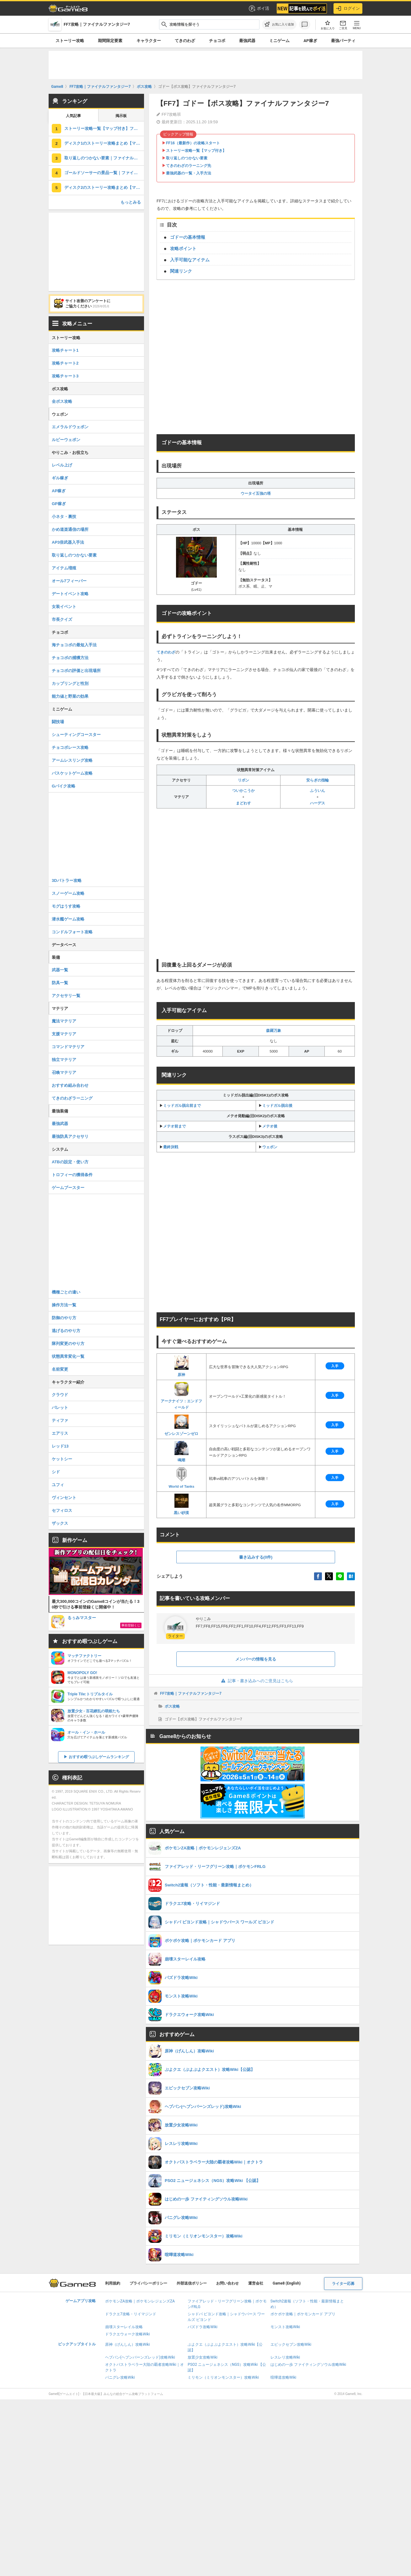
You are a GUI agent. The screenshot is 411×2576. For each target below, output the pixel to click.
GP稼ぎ (59, 503)
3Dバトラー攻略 (67, 880)
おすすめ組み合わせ (70, 1085)
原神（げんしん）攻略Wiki (127, 2344)
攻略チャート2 (65, 363)
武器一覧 (60, 970)
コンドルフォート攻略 (72, 932)
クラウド (60, 1394)
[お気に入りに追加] (279, 24)
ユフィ (58, 1484)
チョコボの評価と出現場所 (76, 670)
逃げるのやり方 (66, 1330)
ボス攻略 (172, 1706)
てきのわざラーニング (72, 1098)
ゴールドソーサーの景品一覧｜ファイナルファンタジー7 (104, 172)
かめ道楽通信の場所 (70, 529)
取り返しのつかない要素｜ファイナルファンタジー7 (104, 158)
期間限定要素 (110, 40)
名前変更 (60, 1369)
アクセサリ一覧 (66, 995)
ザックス (60, 1523)
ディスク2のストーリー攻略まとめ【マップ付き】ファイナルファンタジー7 (104, 187)
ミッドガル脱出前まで (182, 1105)
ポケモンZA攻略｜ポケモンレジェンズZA (140, 2301)
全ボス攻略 (62, 401)
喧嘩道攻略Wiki (283, 2377)
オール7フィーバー (69, 581)
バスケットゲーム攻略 (72, 773)
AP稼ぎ (310, 40)
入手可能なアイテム (190, 259)
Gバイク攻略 (63, 786)
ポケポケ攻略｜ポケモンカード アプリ (302, 2314)
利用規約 (112, 2283)
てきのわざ (185, 40)
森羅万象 (273, 1030)
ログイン (348, 8)
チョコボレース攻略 (70, 747)
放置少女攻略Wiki (202, 2357)
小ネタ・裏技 (64, 516)
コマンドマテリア (68, 1046)
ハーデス (317, 803)
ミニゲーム (279, 40)
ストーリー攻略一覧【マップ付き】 (196, 150)
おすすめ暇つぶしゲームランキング (99, 1757)
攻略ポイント (183, 248)
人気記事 (73, 116)
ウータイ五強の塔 (256, 493)
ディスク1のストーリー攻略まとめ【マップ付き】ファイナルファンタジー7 (104, 143)
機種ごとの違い (66, 1292)
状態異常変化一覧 (68, 1356)
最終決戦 (170, 1147)
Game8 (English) (287, 2283)
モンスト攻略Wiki (285, 2327)
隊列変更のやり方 (68, 1343)
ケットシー (62, 1459)
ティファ (60, 1420)
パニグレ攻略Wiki (120, 2377)
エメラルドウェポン (70, 426)
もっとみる (130, 202)
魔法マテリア (64, 1021)
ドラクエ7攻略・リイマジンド (130, 2314)
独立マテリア (64, 1059)
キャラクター (148, 40)
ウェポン (269, 1147)
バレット (60, 1407)
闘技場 (58, 721)
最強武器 (247, 40)
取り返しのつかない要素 (186, 158)
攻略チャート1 (65, 350)
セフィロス (62, 1510)
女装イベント (64, 606)
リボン (243, 780)
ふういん (317, 790)
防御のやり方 (64, 1317)
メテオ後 (269, 1126)
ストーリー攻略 (70, 40)
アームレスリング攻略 (72, 760)
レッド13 (60, 1446)
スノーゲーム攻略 (68, 893)
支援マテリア (64, 1034)
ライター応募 (343, 2283)
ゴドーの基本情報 (187, 237)
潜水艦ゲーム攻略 (68, 919)
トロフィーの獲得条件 (72, 1174)
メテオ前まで (174, 1126)
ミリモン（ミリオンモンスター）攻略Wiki (223, 2377)
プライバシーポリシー (148, 2283)
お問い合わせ (227, 2283)
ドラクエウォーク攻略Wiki (127, 2334)
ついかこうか (243, 790)
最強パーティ (343, 40)
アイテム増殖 (64, 568)
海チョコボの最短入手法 (74, 645)
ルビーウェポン (66, 439)
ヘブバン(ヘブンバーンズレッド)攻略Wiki (140, 2357)
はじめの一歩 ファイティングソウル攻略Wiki (308, 2364)
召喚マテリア (64, 1072)
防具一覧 (60, 982)
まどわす (243, 803)
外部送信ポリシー (192, 2283)
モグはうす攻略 (66, 906)
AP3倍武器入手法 (68, 542)
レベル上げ (62, 465)
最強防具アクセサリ (70, 1136)
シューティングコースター (76, 734)
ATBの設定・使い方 (70, 1162)
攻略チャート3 (65, 376)
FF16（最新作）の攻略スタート (193, 143)
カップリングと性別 (70, 683)
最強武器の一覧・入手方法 (188, 173)
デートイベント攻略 (70, 593)
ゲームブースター (68, 1187)
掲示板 (121, 116)
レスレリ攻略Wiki (285, 2357)
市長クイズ (62, 619)
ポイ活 (258, 8)
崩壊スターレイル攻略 (124, 2327)
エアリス (60, 1433)
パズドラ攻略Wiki (202, 2327)
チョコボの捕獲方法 (70, 657)
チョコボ (217, 40)
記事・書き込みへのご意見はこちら (256, 1680)
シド (56, 1471)
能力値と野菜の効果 (70, 696)
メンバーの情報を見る (255, 1659)
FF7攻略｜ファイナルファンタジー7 (191, 1693)
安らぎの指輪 (317, 780)
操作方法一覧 (64, 1305)
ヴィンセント (64, 1497)
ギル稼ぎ (60, 478)
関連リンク (181, 271)
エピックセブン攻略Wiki (291, 2344)
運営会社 (255, 2283)
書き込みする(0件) (256, 1557)
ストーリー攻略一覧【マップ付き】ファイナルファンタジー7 (104, 128)
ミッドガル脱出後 (277, 1105)
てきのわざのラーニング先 (188, 165)
